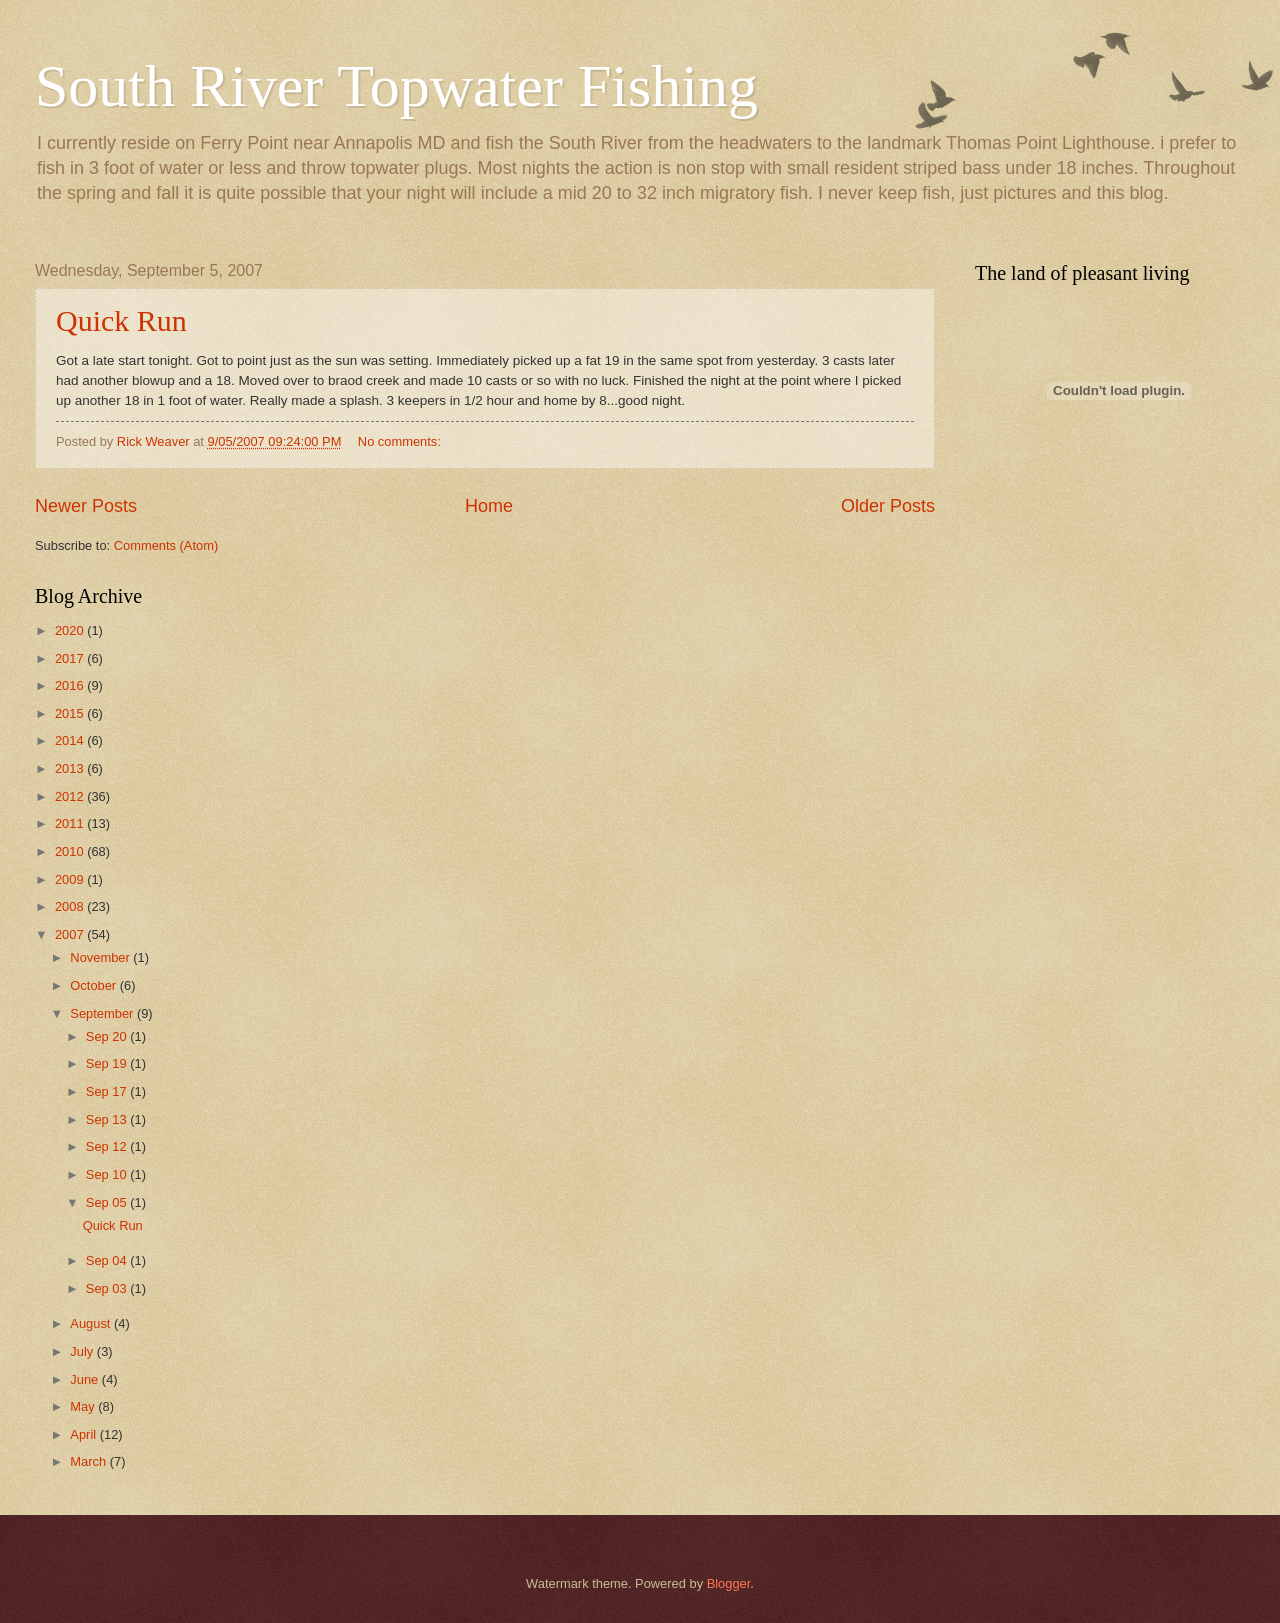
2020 (71, 630)
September (103, 1013)
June (86, 1379)
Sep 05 (108, 1202)
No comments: (401, 441)
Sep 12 (108, 1146)
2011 (71, 823)
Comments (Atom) (166, 545)
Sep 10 (108, 1174)
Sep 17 (108, 1091)
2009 (71, 879)
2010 (71, 851)
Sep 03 (108, 1288)
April (84, 1434)
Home (489, 506)
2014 (71, 740)
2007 (71, 934)
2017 (71, 658)
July (83, 1351)
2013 (71, 768)
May (84, 1406)
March (89, 1461)
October (94, 985)
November (101, 957)
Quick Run (121, 320)
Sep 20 (108, 1036)
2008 (71, 906)
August (92, 1323)
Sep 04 (108, 1260)
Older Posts (888, 506)
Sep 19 (108, 1063)
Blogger (729, 1583)
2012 (71, 796)
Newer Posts (86, 506)
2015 (71, 713)
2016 (71, 685)
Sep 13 (108, 1119)
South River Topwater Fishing (396, 86)
